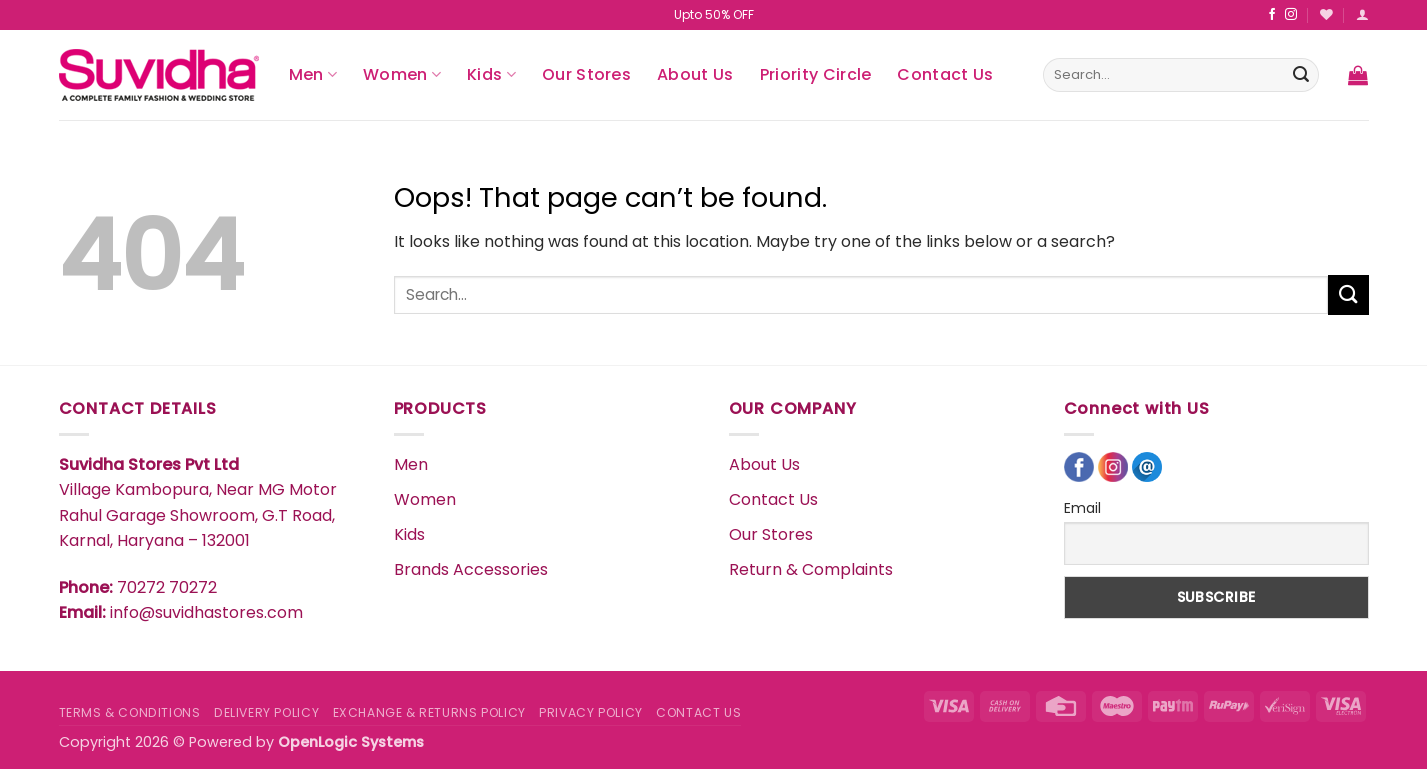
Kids (491, 74)
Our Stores (586, 74)
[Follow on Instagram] (1291, 15)
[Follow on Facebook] (1272, 15)
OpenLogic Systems (351, 742)
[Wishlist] (1326, 14)
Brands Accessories (471, 569)
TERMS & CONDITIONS (130, 712)
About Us (695, 74)
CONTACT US (698, 712)
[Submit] (1301, 75)
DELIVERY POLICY (266, 712)
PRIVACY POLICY (591, 712)
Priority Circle (816, 74)
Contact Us (945, 74)
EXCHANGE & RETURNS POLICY (429, 712)
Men (313, 74)
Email (1082, 508)
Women (402, 74)
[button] (1362, 14)
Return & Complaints (811, 569)
